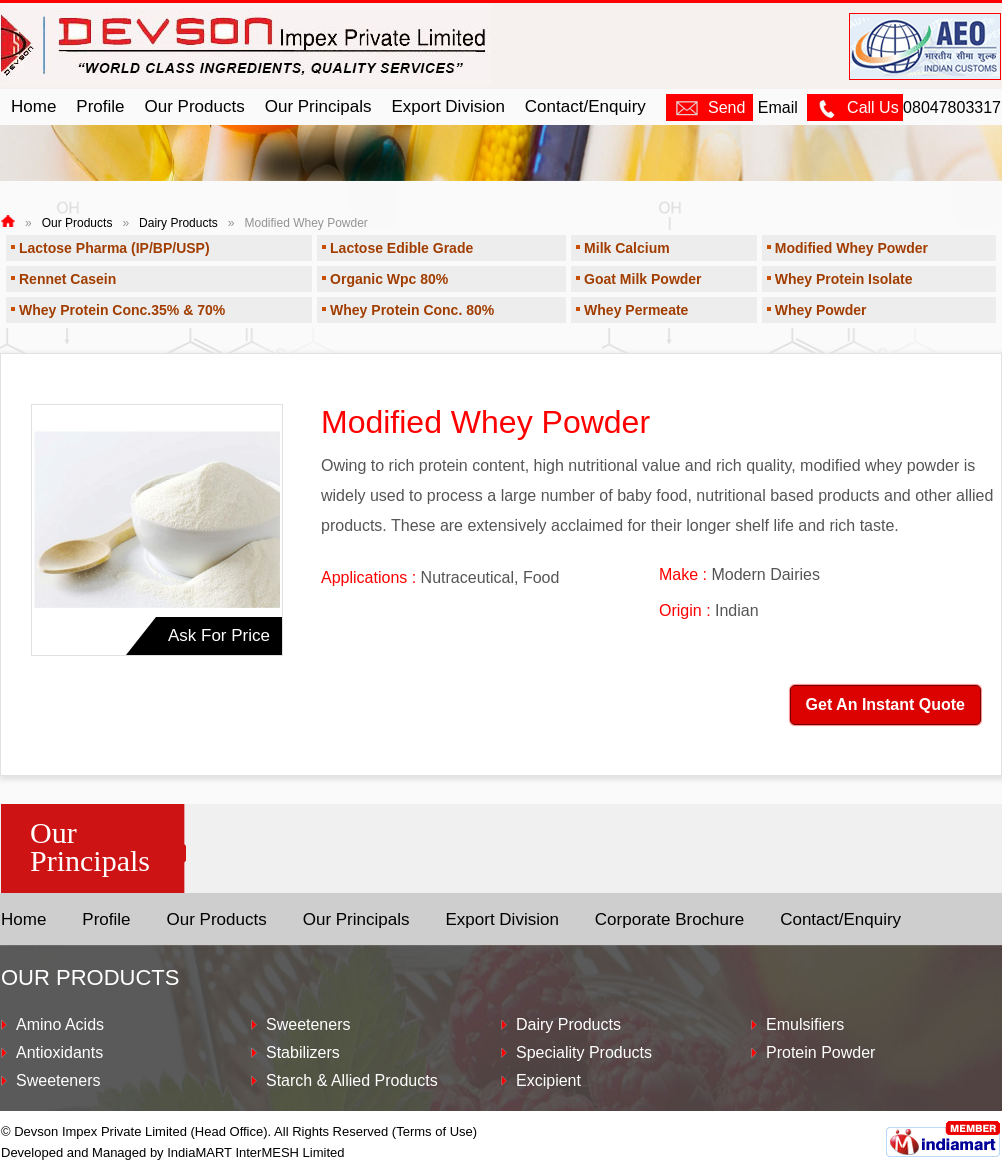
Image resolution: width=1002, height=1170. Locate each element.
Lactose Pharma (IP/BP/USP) (114, 248)
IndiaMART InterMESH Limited (255, 1152)
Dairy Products (178, 223)
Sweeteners (58, 1080)
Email (732, 107)
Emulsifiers (805, 1024)
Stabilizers (303, 1052)
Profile (100, 106)
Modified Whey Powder (851, 248)
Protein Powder (820, 1052)
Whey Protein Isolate (844, 279)
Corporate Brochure (669, 919)
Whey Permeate (636, 310)
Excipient (548, 1080)
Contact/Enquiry (585, 106)
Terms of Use (434, 1131)
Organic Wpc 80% (389, 279)
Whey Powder (821, 310)
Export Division (447, 106)
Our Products (195, 106)
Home (33, 106)
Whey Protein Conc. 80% (412, 310)
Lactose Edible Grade (401, 248)
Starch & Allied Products (352, 1080)
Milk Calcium (627, 248)
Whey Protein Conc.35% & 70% (122, 310)
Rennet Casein (67, 279)
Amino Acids (60, 1024)
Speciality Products (584, 1052)
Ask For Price (219, 635)
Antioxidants (59, 1052)
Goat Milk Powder (642, 279)
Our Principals (318, 106)
